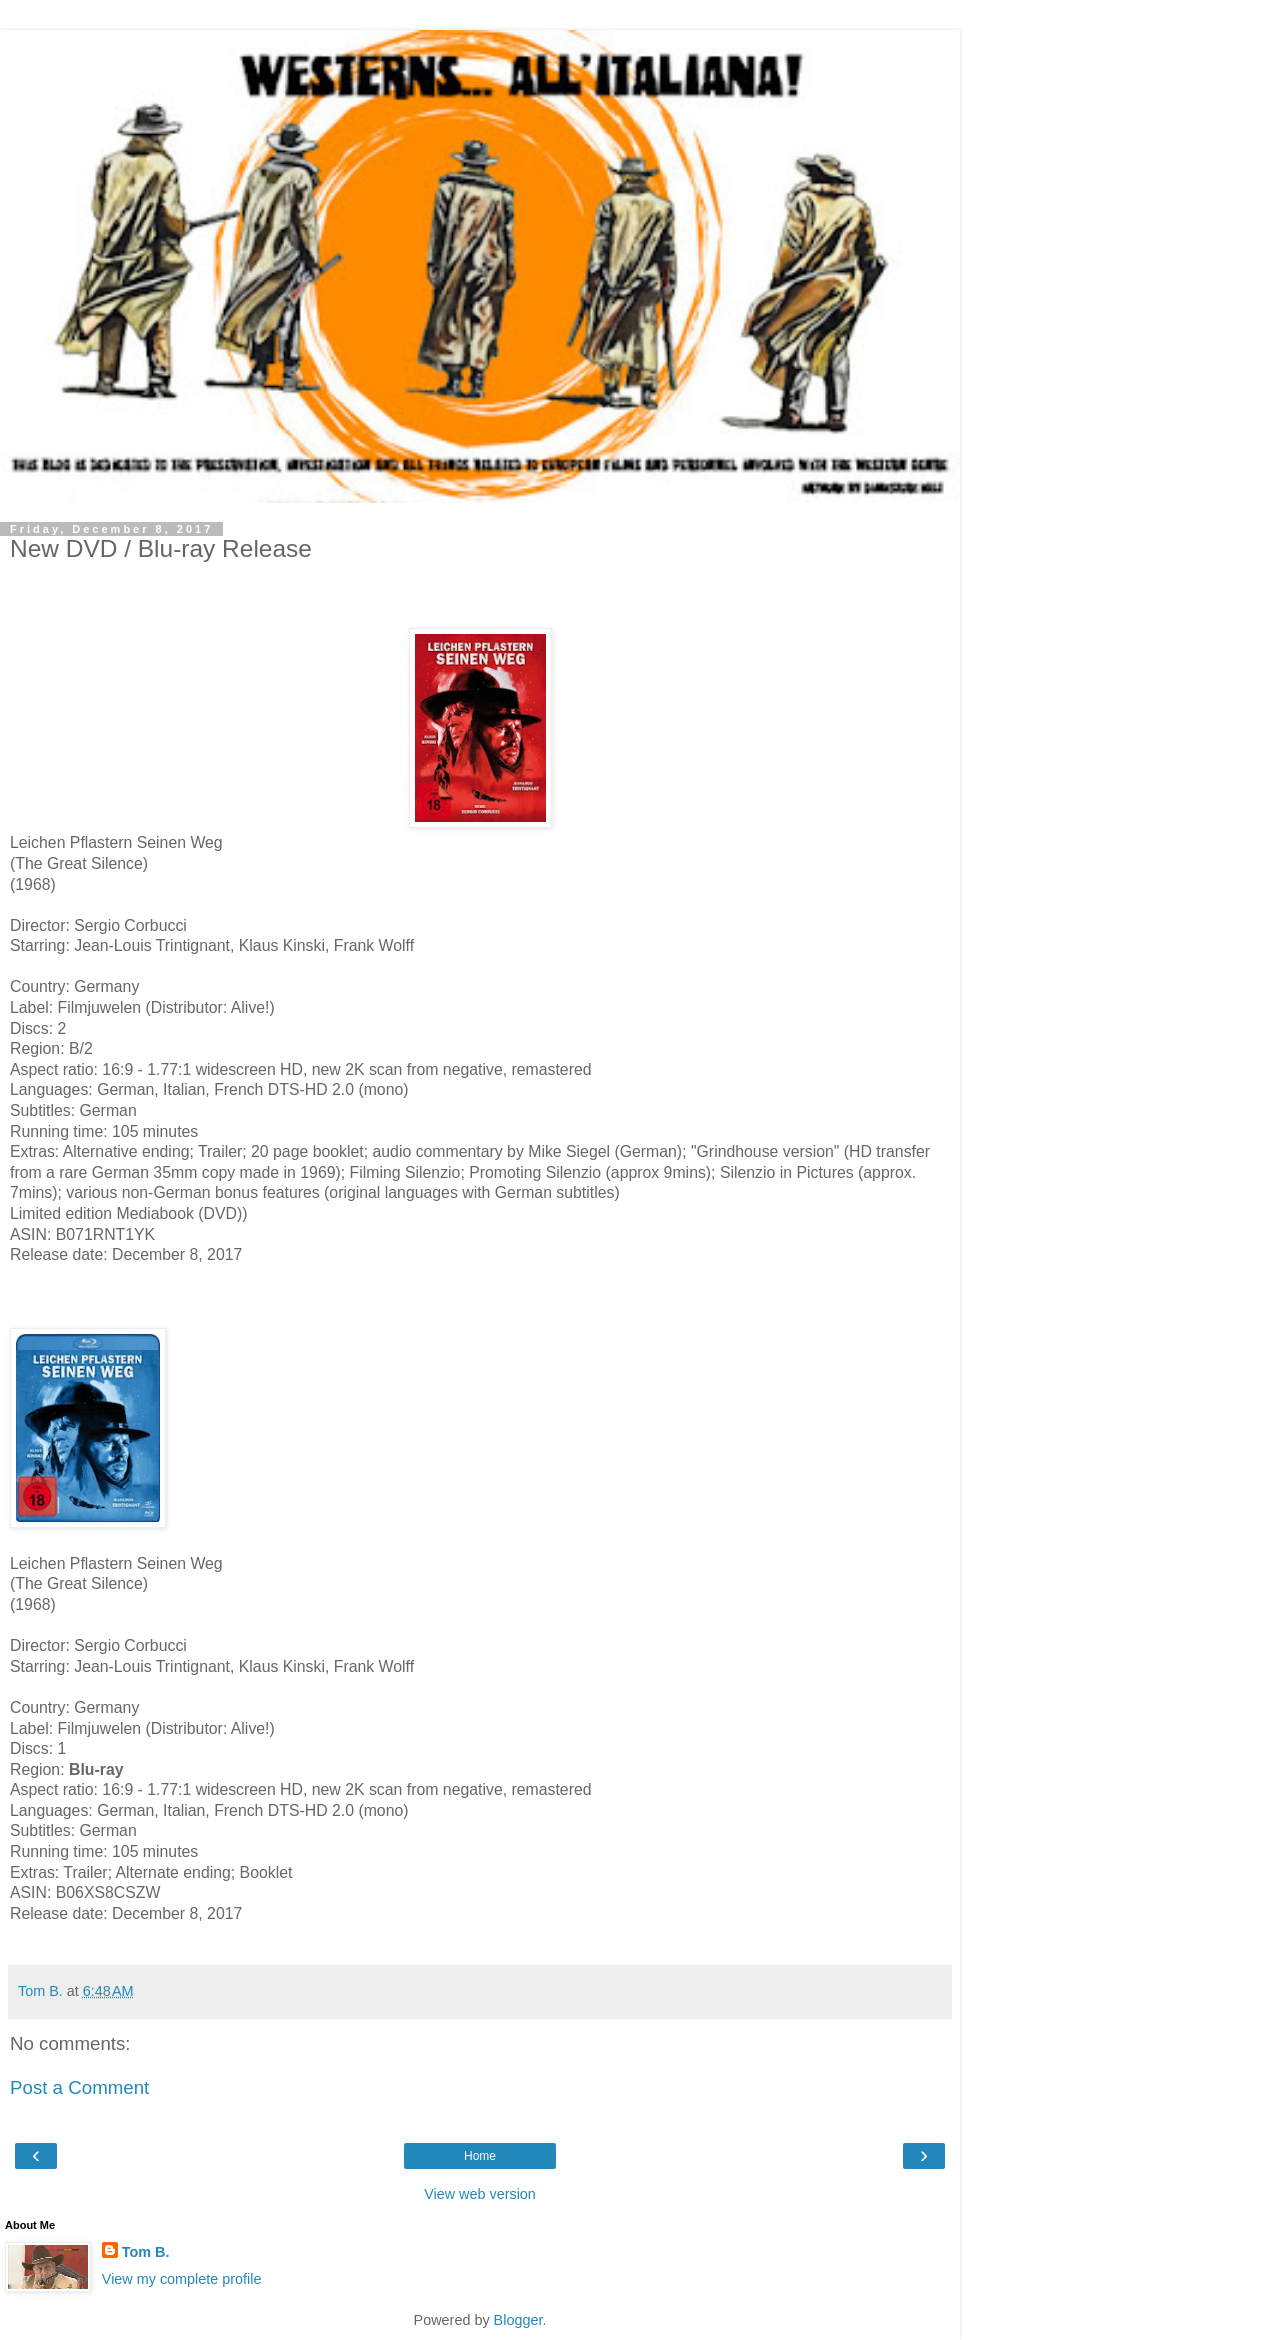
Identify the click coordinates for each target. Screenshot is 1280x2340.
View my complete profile (182, 2279)
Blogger (518, 2320)
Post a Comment (79, 2087)
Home (480, 2156)
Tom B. (146, 2252)
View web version (480, 2194)
